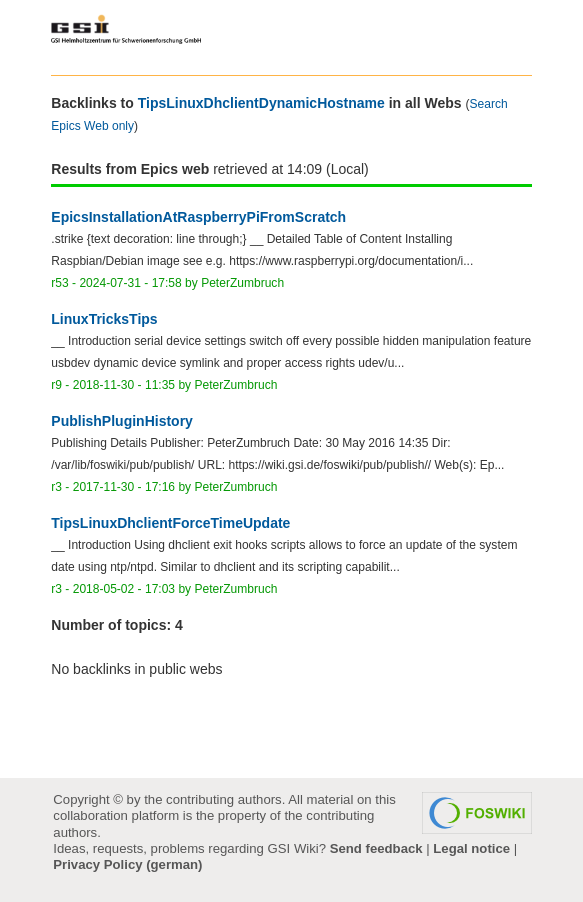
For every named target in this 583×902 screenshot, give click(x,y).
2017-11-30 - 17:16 (124, 487)
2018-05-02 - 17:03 (124, 589)
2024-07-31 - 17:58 (130, 283)
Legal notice (471, 848)
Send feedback (376, 848)
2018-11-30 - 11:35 (124, 385)
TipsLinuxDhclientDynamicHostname (261, 103)
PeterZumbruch (242, 283)
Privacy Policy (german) (127, 864)
